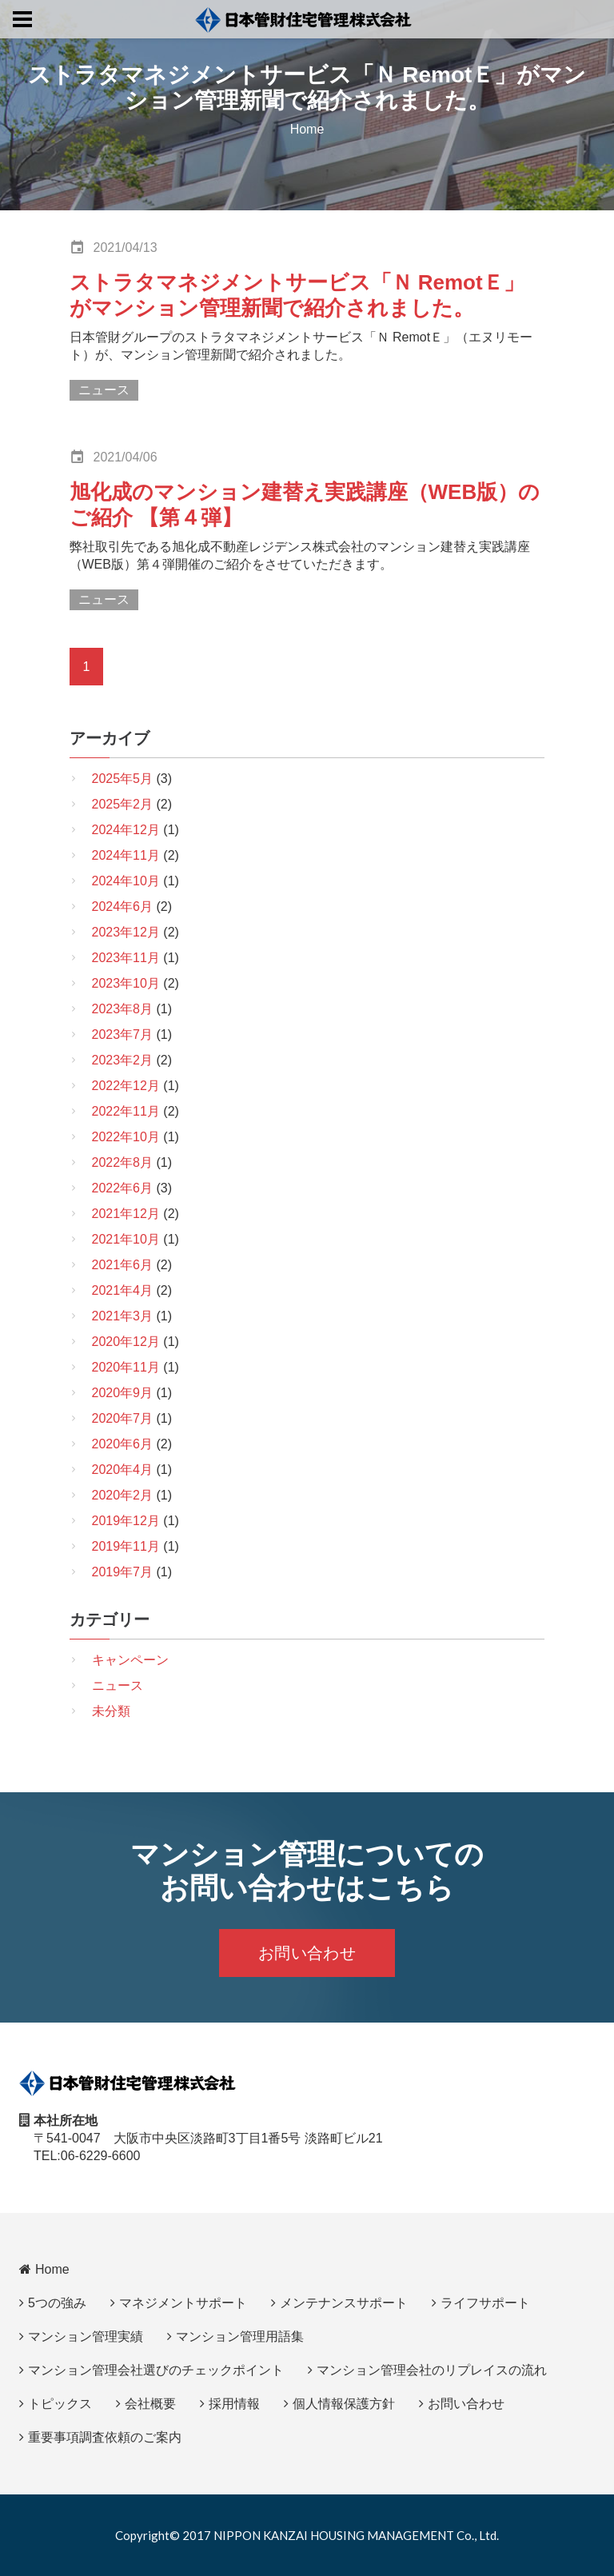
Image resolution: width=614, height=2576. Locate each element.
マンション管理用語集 (240, 2336)
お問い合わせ (307, 1953)
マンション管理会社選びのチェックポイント (156, 2370)
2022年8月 (123, 1162)
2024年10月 (126, 881)
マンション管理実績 (85, 2336)
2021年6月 (123, 1265)
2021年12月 (126, 1213)
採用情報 (234, 2403)
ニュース (104, 390)
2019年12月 (126, 1521)
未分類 (111, 1711)
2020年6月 (123, 1444)
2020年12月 (126, 1341)
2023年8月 (123, 1009)
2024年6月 (123, 906)
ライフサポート (485, 2303)
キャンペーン (130, 1660)
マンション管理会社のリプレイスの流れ (432, 2370)
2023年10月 (126, 983)
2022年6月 (123, 1188)
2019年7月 (123, 1572)
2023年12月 (126, 932)
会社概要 (150, 2403)
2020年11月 (126, 1367)
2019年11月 (126, 1546)
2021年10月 (126, 1239)
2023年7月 (123, 1034)
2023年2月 (123, 1060)
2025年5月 (123, 778)
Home (307, 129)
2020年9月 (123, 1393)
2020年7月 (123, 1418)
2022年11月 (126, 1111)
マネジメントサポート (183, 2303)
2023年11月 (126, 958)
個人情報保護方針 (344, 2403)
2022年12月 (126, 1085)
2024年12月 (126, 830)
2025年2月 (123, 804)
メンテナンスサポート (344, 2303)
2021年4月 (123, 1290)
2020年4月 (123, 1469)
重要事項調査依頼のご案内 (104, 2437)
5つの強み (57, 2303)
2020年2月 (123, 1495)
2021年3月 (123, 1316)
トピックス (60, 2403)
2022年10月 (126, 1137)
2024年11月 (126, 855)
